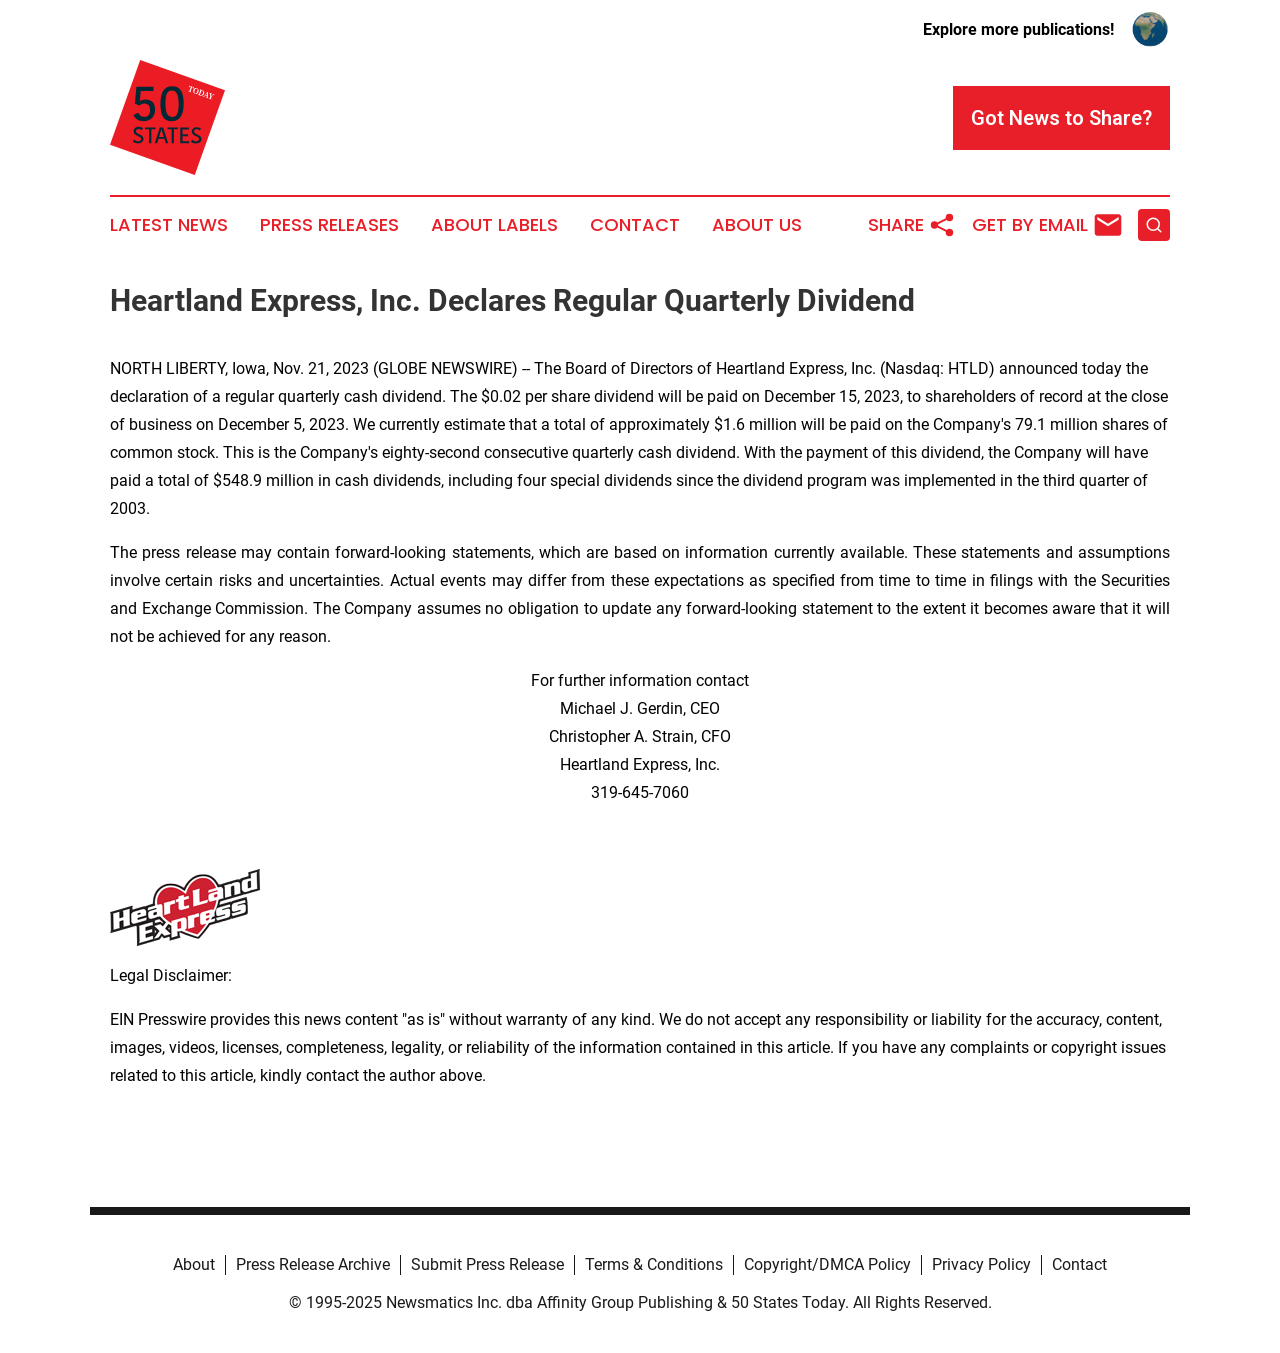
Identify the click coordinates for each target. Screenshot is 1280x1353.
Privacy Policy (981, 1264)
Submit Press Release (487, 1264)
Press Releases (329, 225)
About (194, 1264)
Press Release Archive (313, 1264)
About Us (757, 225)
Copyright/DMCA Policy (827, 1264)
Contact (635, 225)
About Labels (494, 225)
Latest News (169, 225)
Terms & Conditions (654, 1264)
